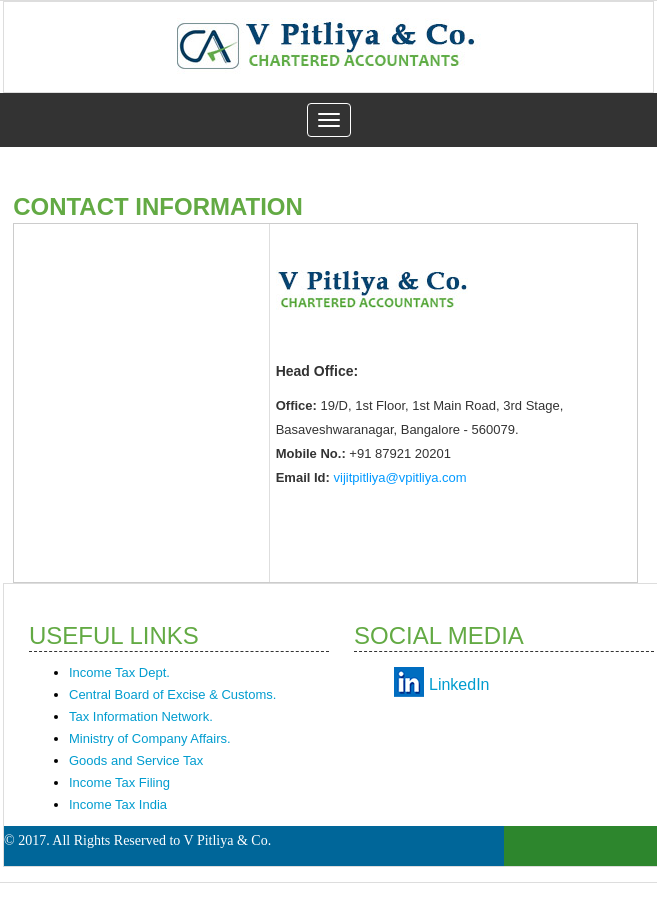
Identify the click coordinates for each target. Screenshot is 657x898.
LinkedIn (459, 684)
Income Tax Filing (119, 782)
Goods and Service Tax (136, 760)
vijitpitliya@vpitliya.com (400, 477)
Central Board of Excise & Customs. (172, 694)
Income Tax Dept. (119, 672)
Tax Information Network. (141, 716)
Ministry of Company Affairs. (150, 738)
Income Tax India (118, 804)
